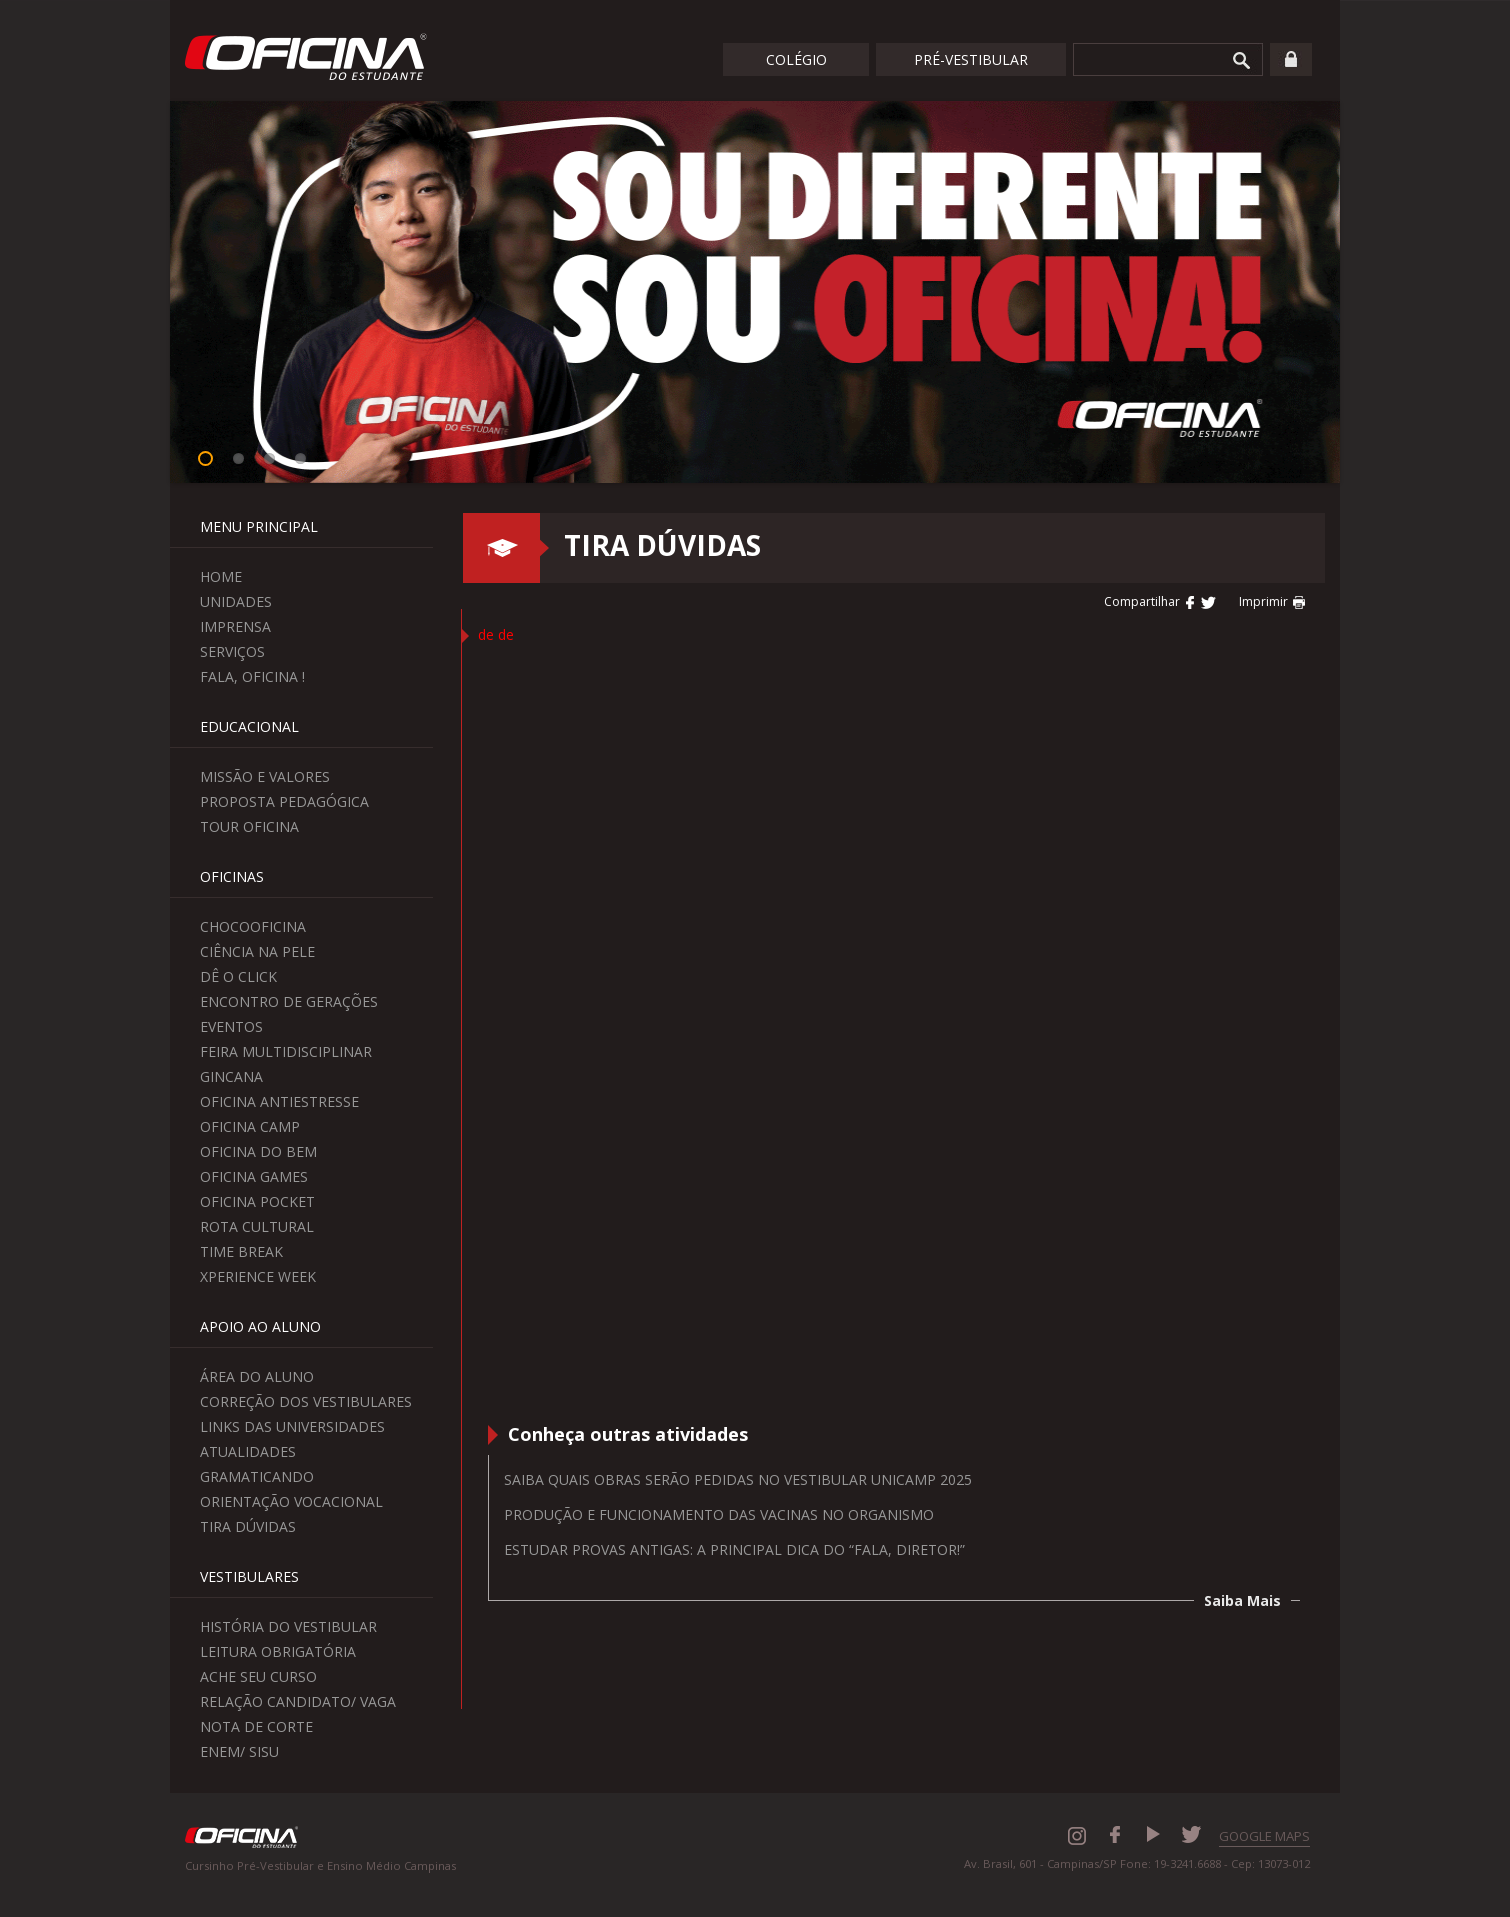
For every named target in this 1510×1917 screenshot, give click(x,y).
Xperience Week (258, 1276)
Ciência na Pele (257, 951)
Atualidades (248, 1451)
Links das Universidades (292, 1426)
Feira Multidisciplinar (286, 1051)
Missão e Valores (265, 776)
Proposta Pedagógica (284, 801)
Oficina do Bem (258, 1151)
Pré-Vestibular (971, 59)
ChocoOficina (253, 926)
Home (221, 576)
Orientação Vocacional (291, 1501)
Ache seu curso (258, 1676)
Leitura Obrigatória (278, 1651)
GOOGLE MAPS (1264, 1836)
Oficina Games (254, 1176)
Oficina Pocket (257, 1201)
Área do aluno (257, 1376)
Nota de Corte (256, 1726)
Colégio (796, 59)
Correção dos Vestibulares (306, 1401)
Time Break (241, 1251)
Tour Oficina (249, 826)
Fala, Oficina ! (252, 676)
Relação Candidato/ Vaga (298, 1701)
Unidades (236, 601)
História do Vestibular (288, 1626)
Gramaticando (257, 1476)
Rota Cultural (257, 1226)
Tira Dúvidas (248, 1526)
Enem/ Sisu (239, 1751)
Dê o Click (238, 976)
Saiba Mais (1242, 1600)
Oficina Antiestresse (279, 1101)
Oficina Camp (250, 1126)
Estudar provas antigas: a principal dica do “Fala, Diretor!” (734, 1549)
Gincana (231, 1076)
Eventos (231, 1026)
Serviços (232, 651)
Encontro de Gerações (289, 1001)
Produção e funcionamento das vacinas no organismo (719, 1514)
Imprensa (235, 626)
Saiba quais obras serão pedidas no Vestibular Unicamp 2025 (738, 1479)
